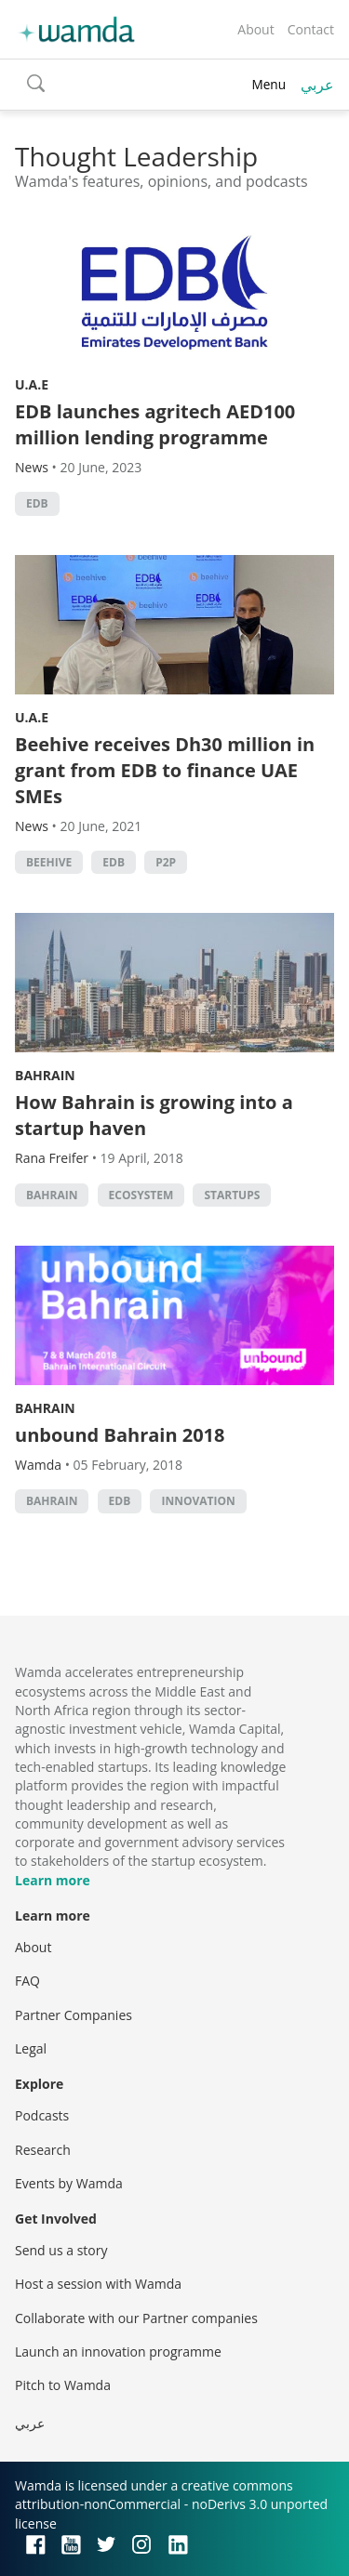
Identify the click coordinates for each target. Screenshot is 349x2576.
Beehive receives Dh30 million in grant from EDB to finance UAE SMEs (165, 770)
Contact (311, 29)
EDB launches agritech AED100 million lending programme (155, 424)
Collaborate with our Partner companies (136, 2318)
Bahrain (45, 1075)
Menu (268, 84)
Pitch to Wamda (63, 2385)
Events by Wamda (69, 2183)
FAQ (27, 1980)
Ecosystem (141, 1195)
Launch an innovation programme (118, 2351)
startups (232, 1195)
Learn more (52, 1880)
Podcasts (42, 2115)
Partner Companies (73, 2015)
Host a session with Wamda (98, 2283)
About (255, 29)
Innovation (198, 1501)
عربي (317, 84)
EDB (37, 503)
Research (43, 2150)
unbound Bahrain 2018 (119, 1434)
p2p (165, 862)
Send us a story (61, 2250)
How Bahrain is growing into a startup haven (154, 1115)
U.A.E (31, 384)
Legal (31, 2048)
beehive (49, 862)
